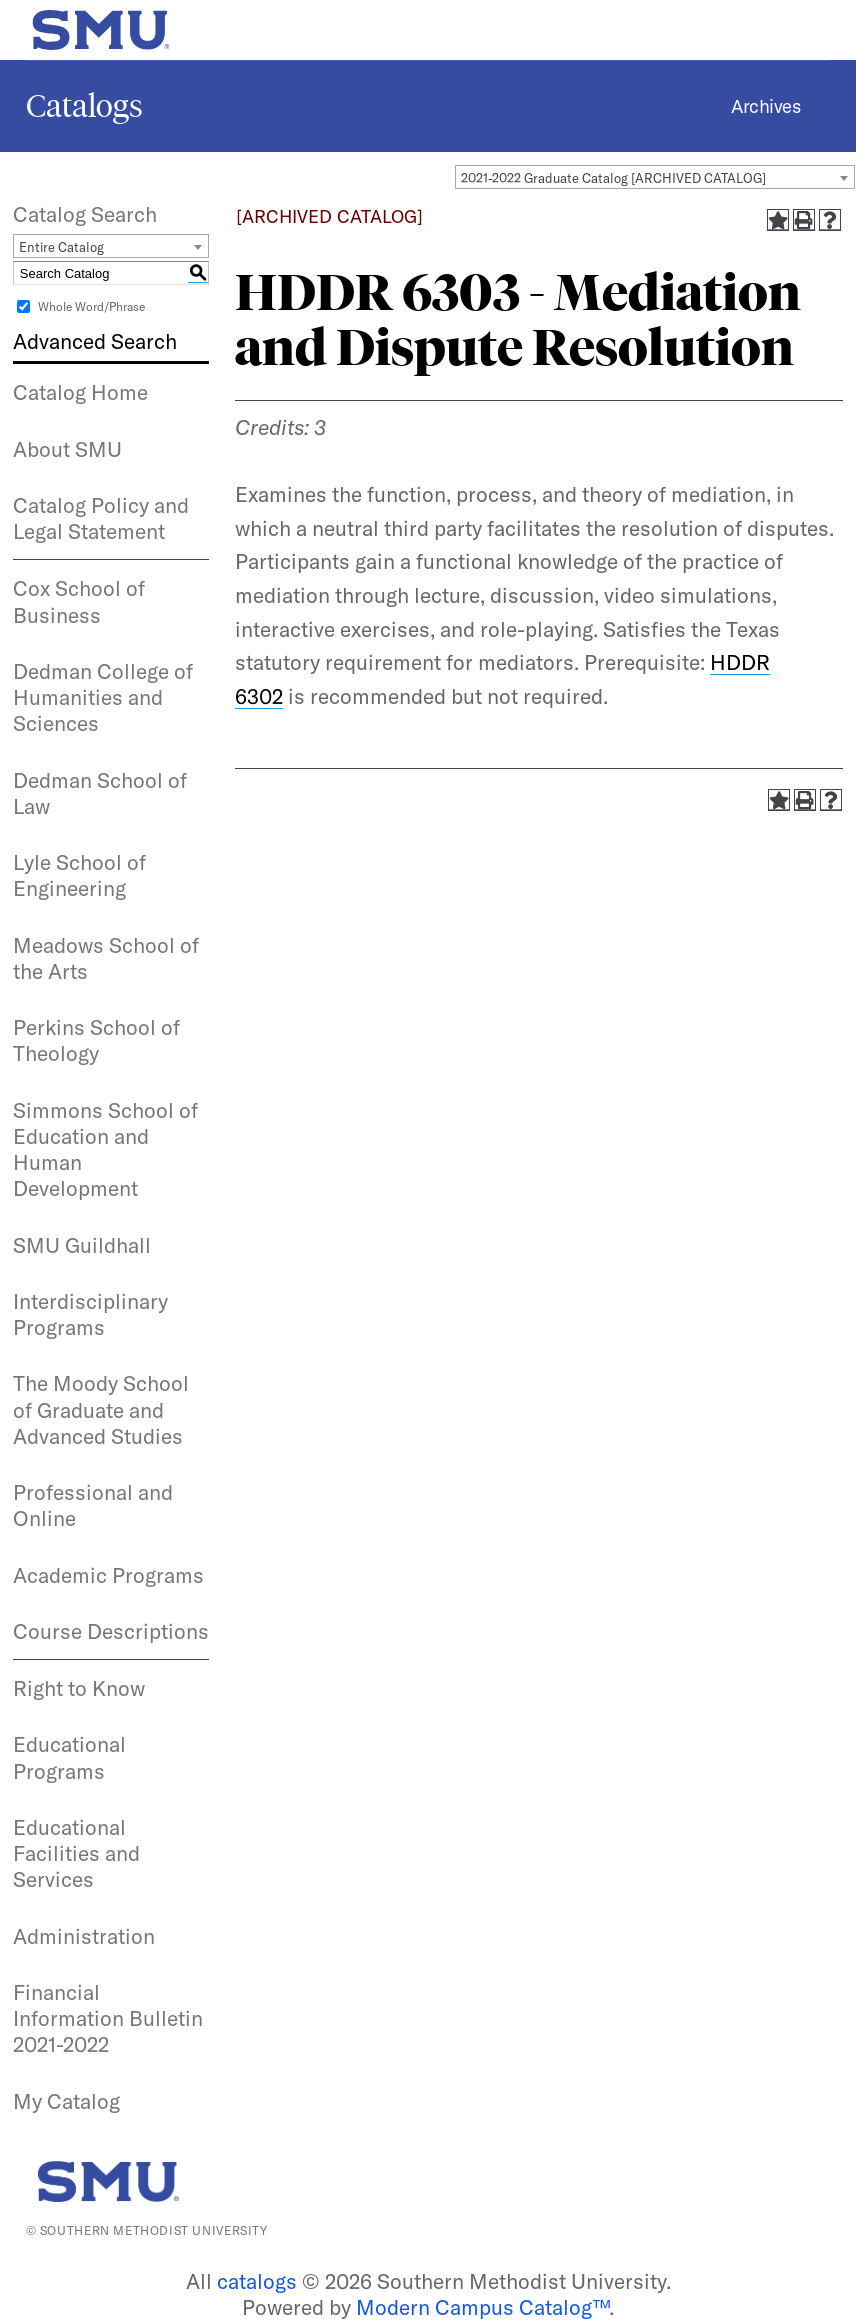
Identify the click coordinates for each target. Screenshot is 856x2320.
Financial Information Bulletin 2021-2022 (108, 2018)
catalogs (257, 2281)
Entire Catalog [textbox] (61, 247)
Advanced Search (95, 341)
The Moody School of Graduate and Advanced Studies (101, 1409)
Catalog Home (80, 392)
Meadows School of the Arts (106, 958)
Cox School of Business (79, 601)
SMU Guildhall (82, 1245)
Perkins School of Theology (96, 1040)
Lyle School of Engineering (79, 875)
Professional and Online (93, 1505)
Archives (765, 106)
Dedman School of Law (100, 793)
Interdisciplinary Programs (90, 1314)
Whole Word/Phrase (91, 306)
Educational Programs (69, 1757)
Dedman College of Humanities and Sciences (103, 697)
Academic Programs (108, 1575)
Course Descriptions (111, 1631)
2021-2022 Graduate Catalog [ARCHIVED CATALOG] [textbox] (613, 178)
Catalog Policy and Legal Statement (101, 518)
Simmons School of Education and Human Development (105, 1149)
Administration (84, 1936)
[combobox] (655, 177)
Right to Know (79, 1688)
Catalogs (84, 106)
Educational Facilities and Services (76, 1853)
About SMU (67, 449)
